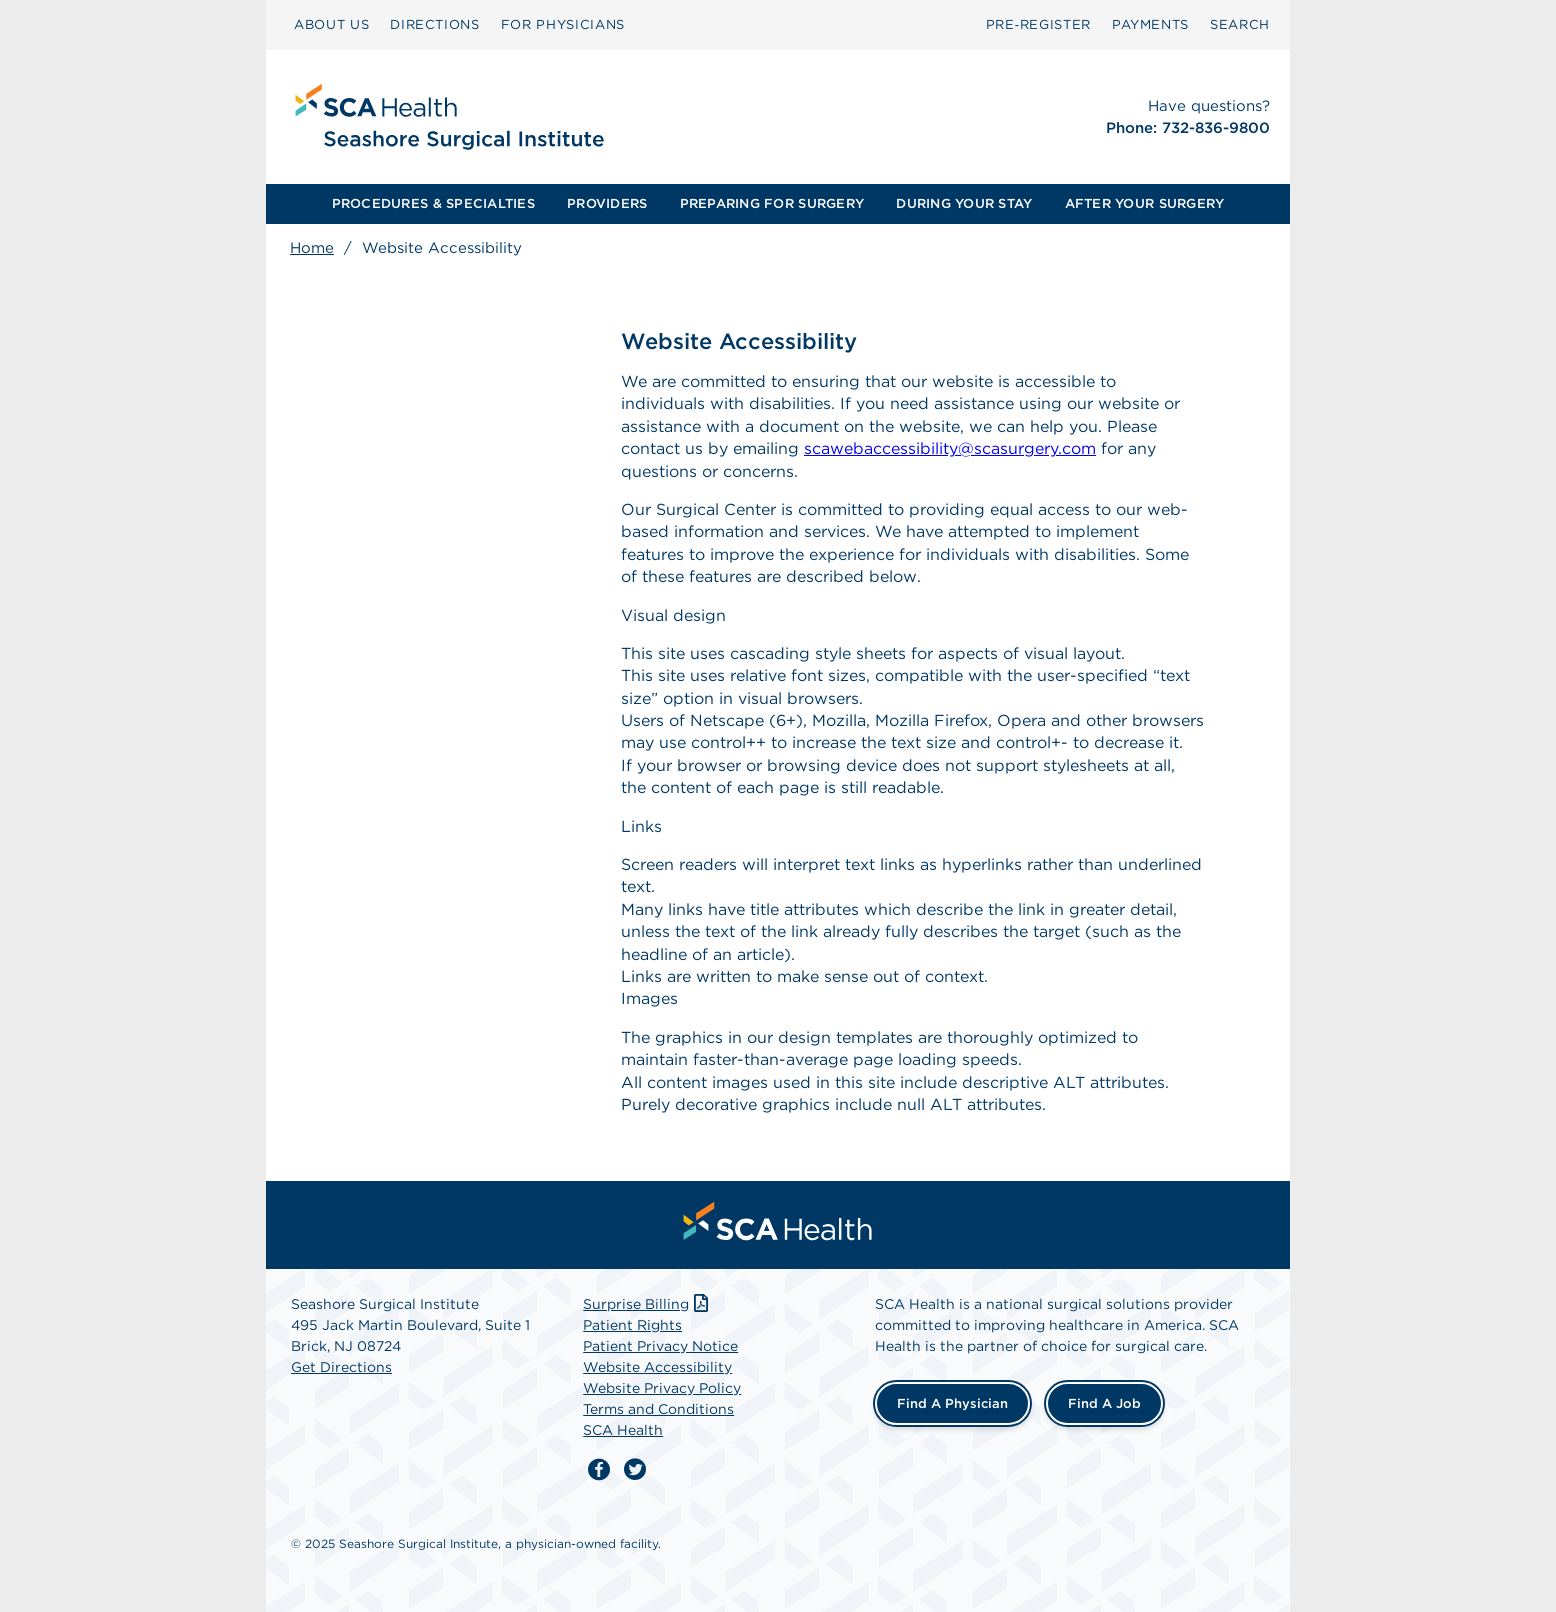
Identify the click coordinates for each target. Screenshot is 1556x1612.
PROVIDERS (607, 203)
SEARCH (1240, 24)
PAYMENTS (1150, 24)
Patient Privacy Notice (660, 1346)
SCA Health (623, 1430)
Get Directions (341, 1367)
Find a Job (1104, 1403)
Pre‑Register (1038, 24)
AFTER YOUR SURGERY (1145, 203)
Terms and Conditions (658, 1409)
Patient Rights (632, 1325)
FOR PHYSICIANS (563, 24)
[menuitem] (331, 25)
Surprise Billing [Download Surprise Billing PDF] (647, 1304)
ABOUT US (331, 24)
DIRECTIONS (435, 24)
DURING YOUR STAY (964, 203)
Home (312, 248)
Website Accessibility (657, 1367)
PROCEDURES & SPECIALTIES (433, 203)
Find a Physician (952, 1403)
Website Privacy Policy (662, 1388)
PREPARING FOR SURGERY (772, 203)
